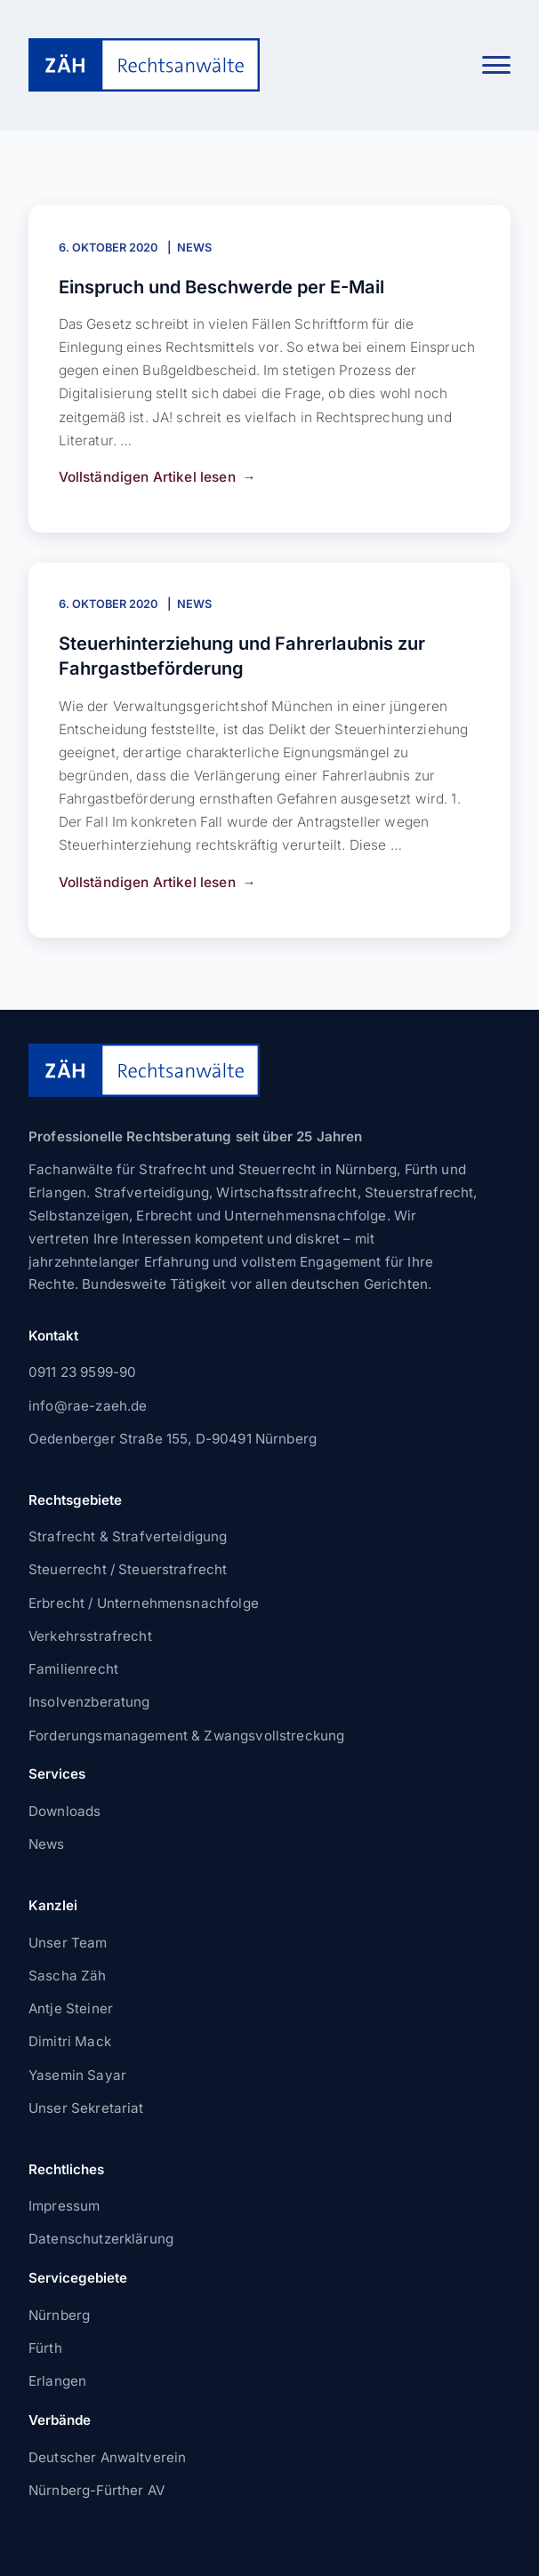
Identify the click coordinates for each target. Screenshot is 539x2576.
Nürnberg (59, 2315)
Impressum (64, 2205)
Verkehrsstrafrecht (90, 1636)
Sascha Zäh (67, 1975)
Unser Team (68, 1942)
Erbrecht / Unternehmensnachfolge (143, 1603)
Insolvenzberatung (89, 1701)
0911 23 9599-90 (82, 1372)
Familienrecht (73, 1668)
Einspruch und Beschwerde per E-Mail (221, 287)
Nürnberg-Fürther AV (96, 2490)
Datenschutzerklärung (100, 2238)
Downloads (64, 1811)
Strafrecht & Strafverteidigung (128, 1536)
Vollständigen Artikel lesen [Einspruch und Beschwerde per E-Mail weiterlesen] (147, 476)
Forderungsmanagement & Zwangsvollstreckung (186, 1735)
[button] (496, 65)
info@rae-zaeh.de (87, 1405)
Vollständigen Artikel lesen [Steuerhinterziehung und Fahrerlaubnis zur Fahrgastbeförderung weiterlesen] (147, 882)
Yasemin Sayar (77, 2075)
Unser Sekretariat (86, 2108)
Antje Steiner (70, 2008)
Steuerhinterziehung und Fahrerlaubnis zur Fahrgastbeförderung (242, 656)
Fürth (45, 2348)
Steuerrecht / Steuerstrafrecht (128, 1569)
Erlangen (57, 2380)
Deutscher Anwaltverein (107, 2457)
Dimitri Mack (69, 2041)
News (194, 247)
